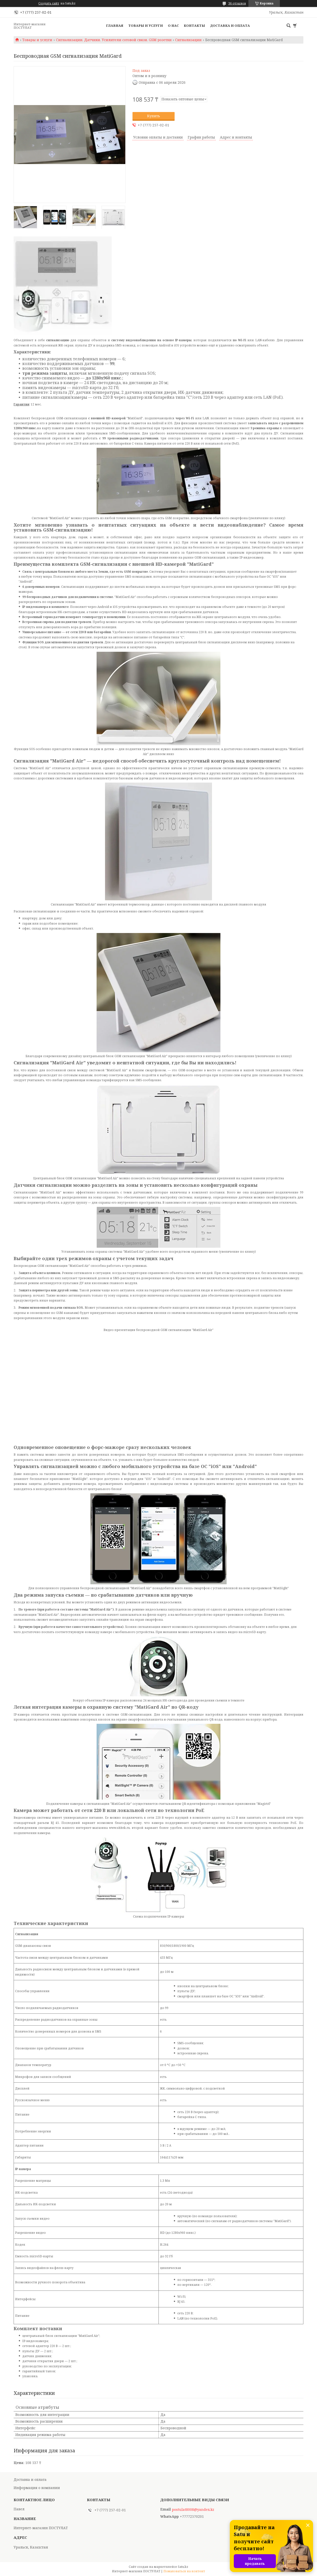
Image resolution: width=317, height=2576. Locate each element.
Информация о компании (37, 2487)
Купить (153, 115)
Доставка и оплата (230, 25)
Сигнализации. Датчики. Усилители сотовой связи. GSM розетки (114, 40)
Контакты (194, 25)
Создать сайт (48, 3)
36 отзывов (237, 3)
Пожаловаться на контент (184, 2571)
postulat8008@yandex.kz (193, 2509)
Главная (114, 25)
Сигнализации (188, 40)
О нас (173, 25)
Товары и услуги (145, 25)
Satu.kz (183, 2567)
